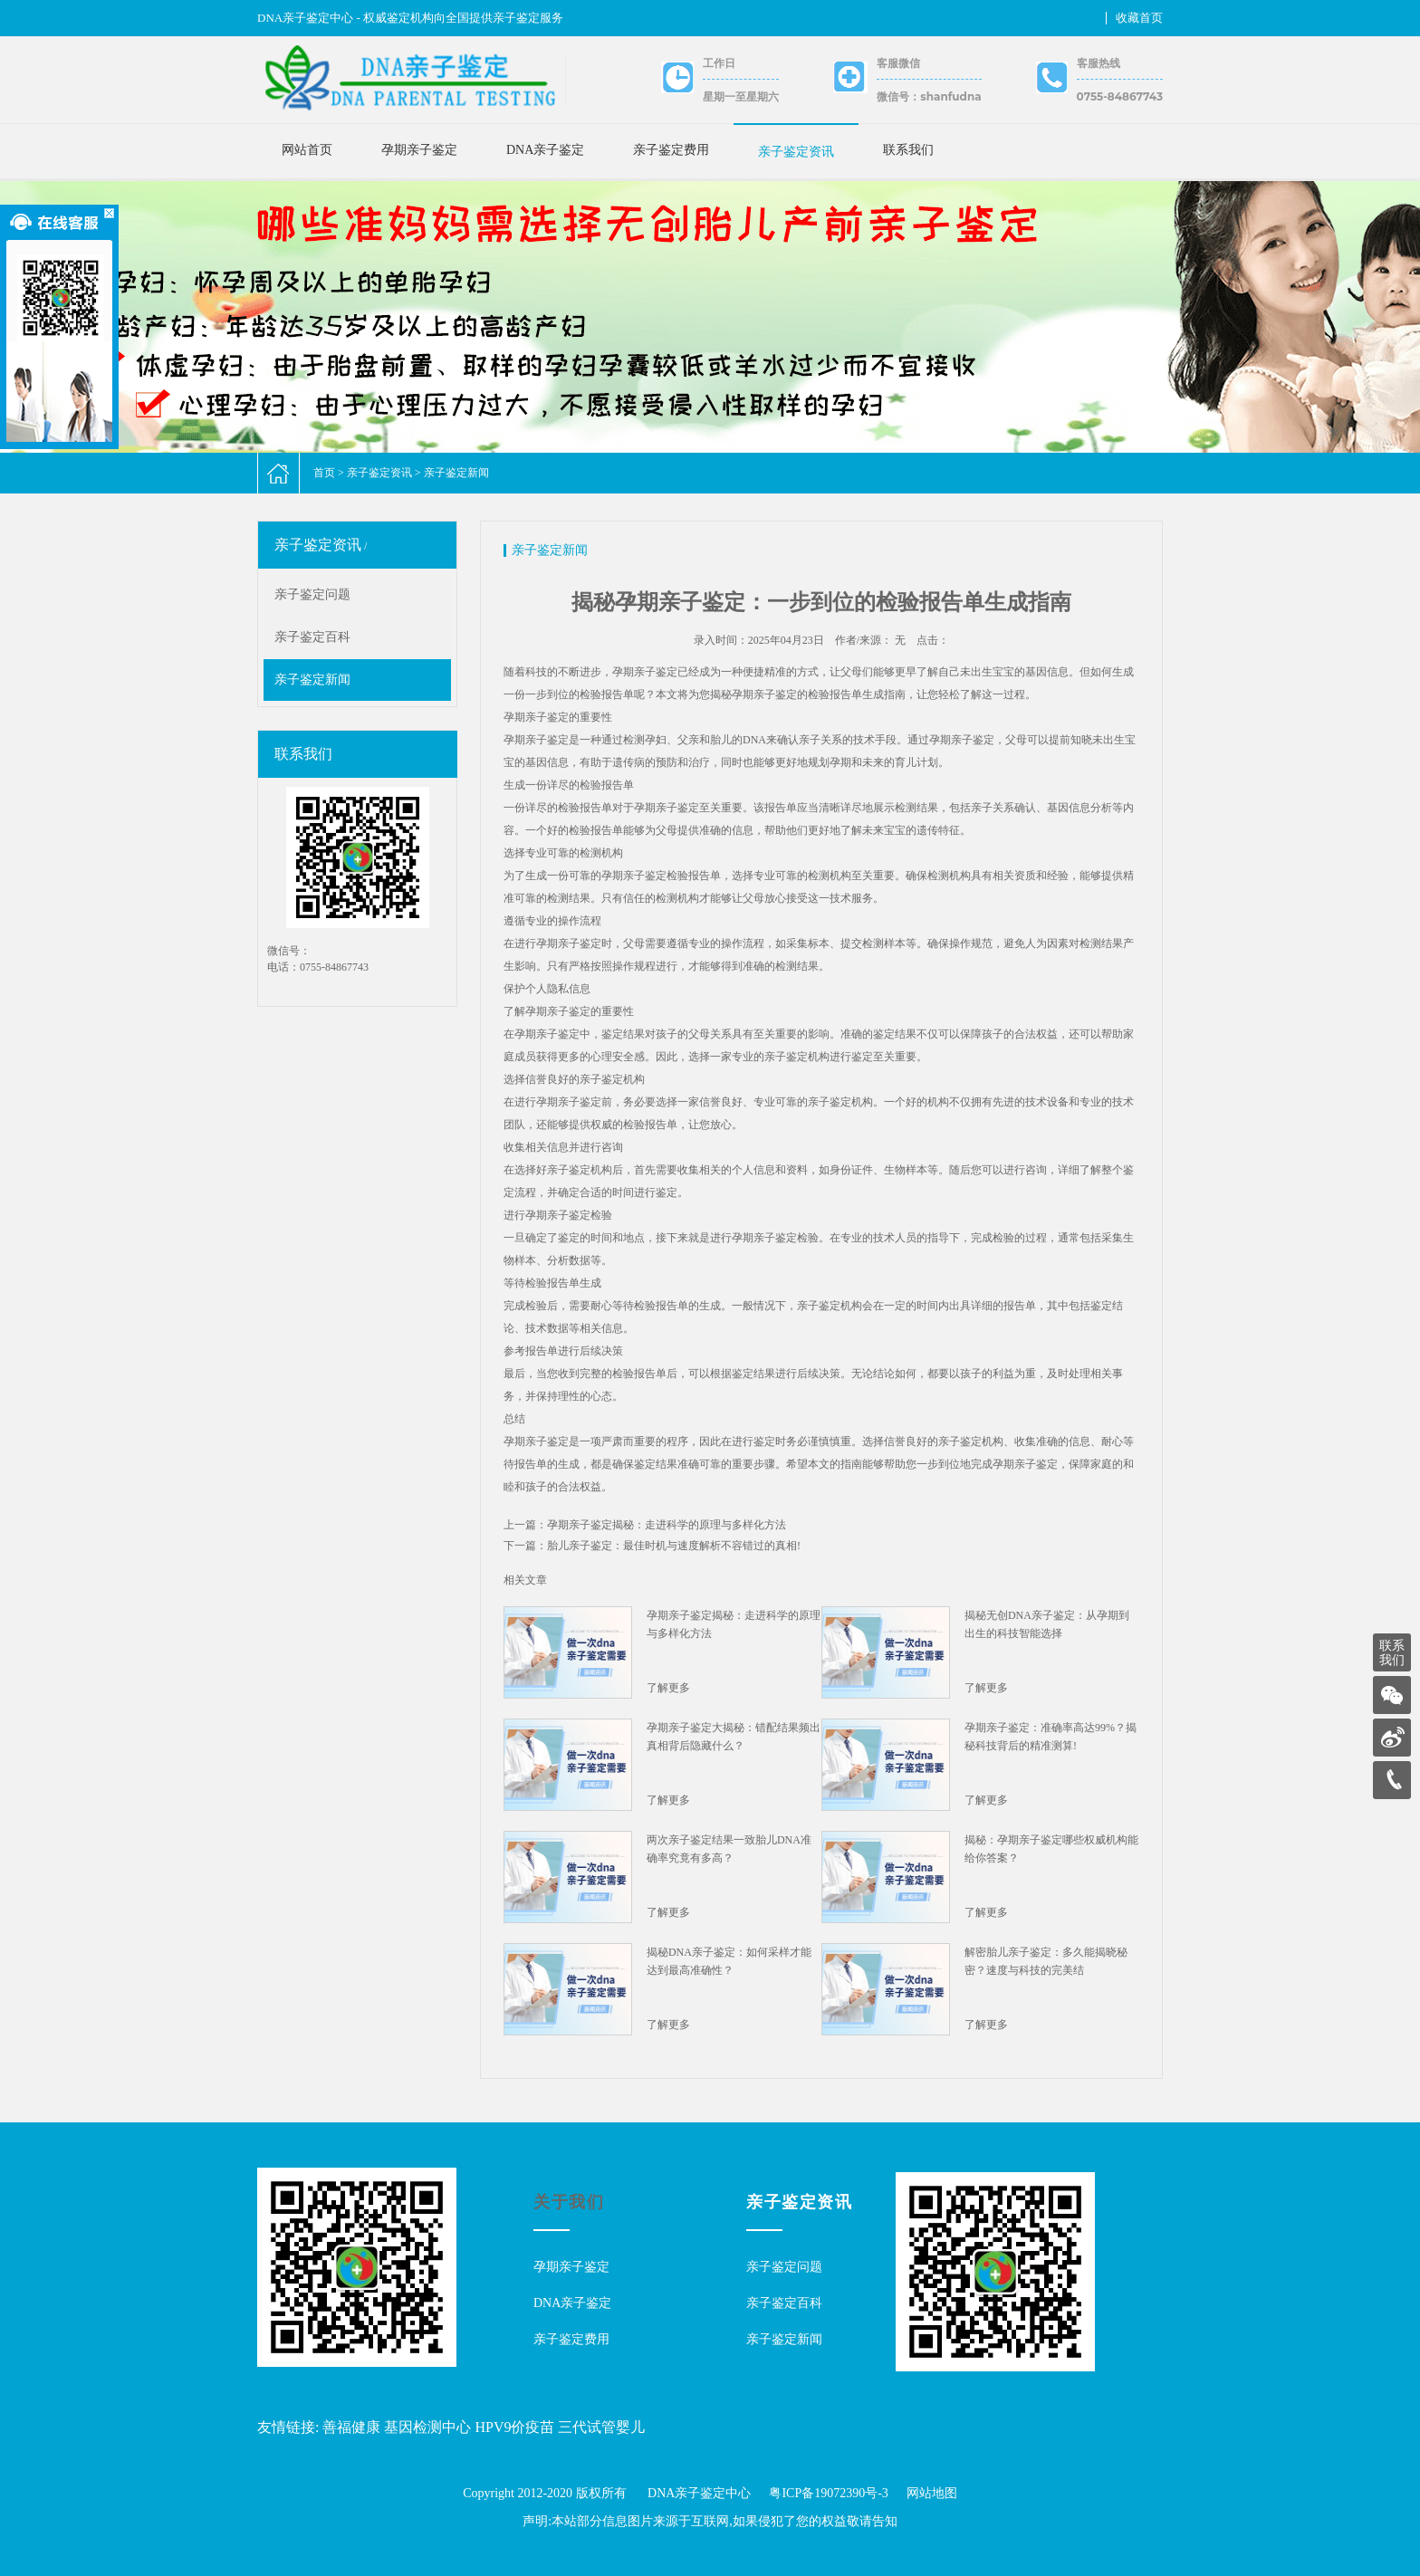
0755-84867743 (1120, 96)
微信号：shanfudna (929, 96)
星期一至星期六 (741, 96)
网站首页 (307, 150)
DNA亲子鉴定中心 (699, 2493)
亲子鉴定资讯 (796, 151)
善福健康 (351, 2427)
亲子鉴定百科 (312, 637)
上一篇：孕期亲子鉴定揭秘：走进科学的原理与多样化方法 (645, 1524)
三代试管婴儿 (601, 2427)
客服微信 (898, 63)
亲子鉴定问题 (312, 594)
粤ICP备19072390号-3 (828, 2493)
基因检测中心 (427, 2427)
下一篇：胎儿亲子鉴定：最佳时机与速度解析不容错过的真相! (652, 1545)
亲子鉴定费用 (671, 150)
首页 (324, 472)
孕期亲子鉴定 (419, 150)
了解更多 (668, 1687)
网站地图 (932, 2493)
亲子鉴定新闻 (456, 472)
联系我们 (908, 150)
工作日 (719, 63)
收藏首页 (1139, 17)
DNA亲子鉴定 (545, 150)
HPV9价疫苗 (514, 2427)
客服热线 (1098, 63)
